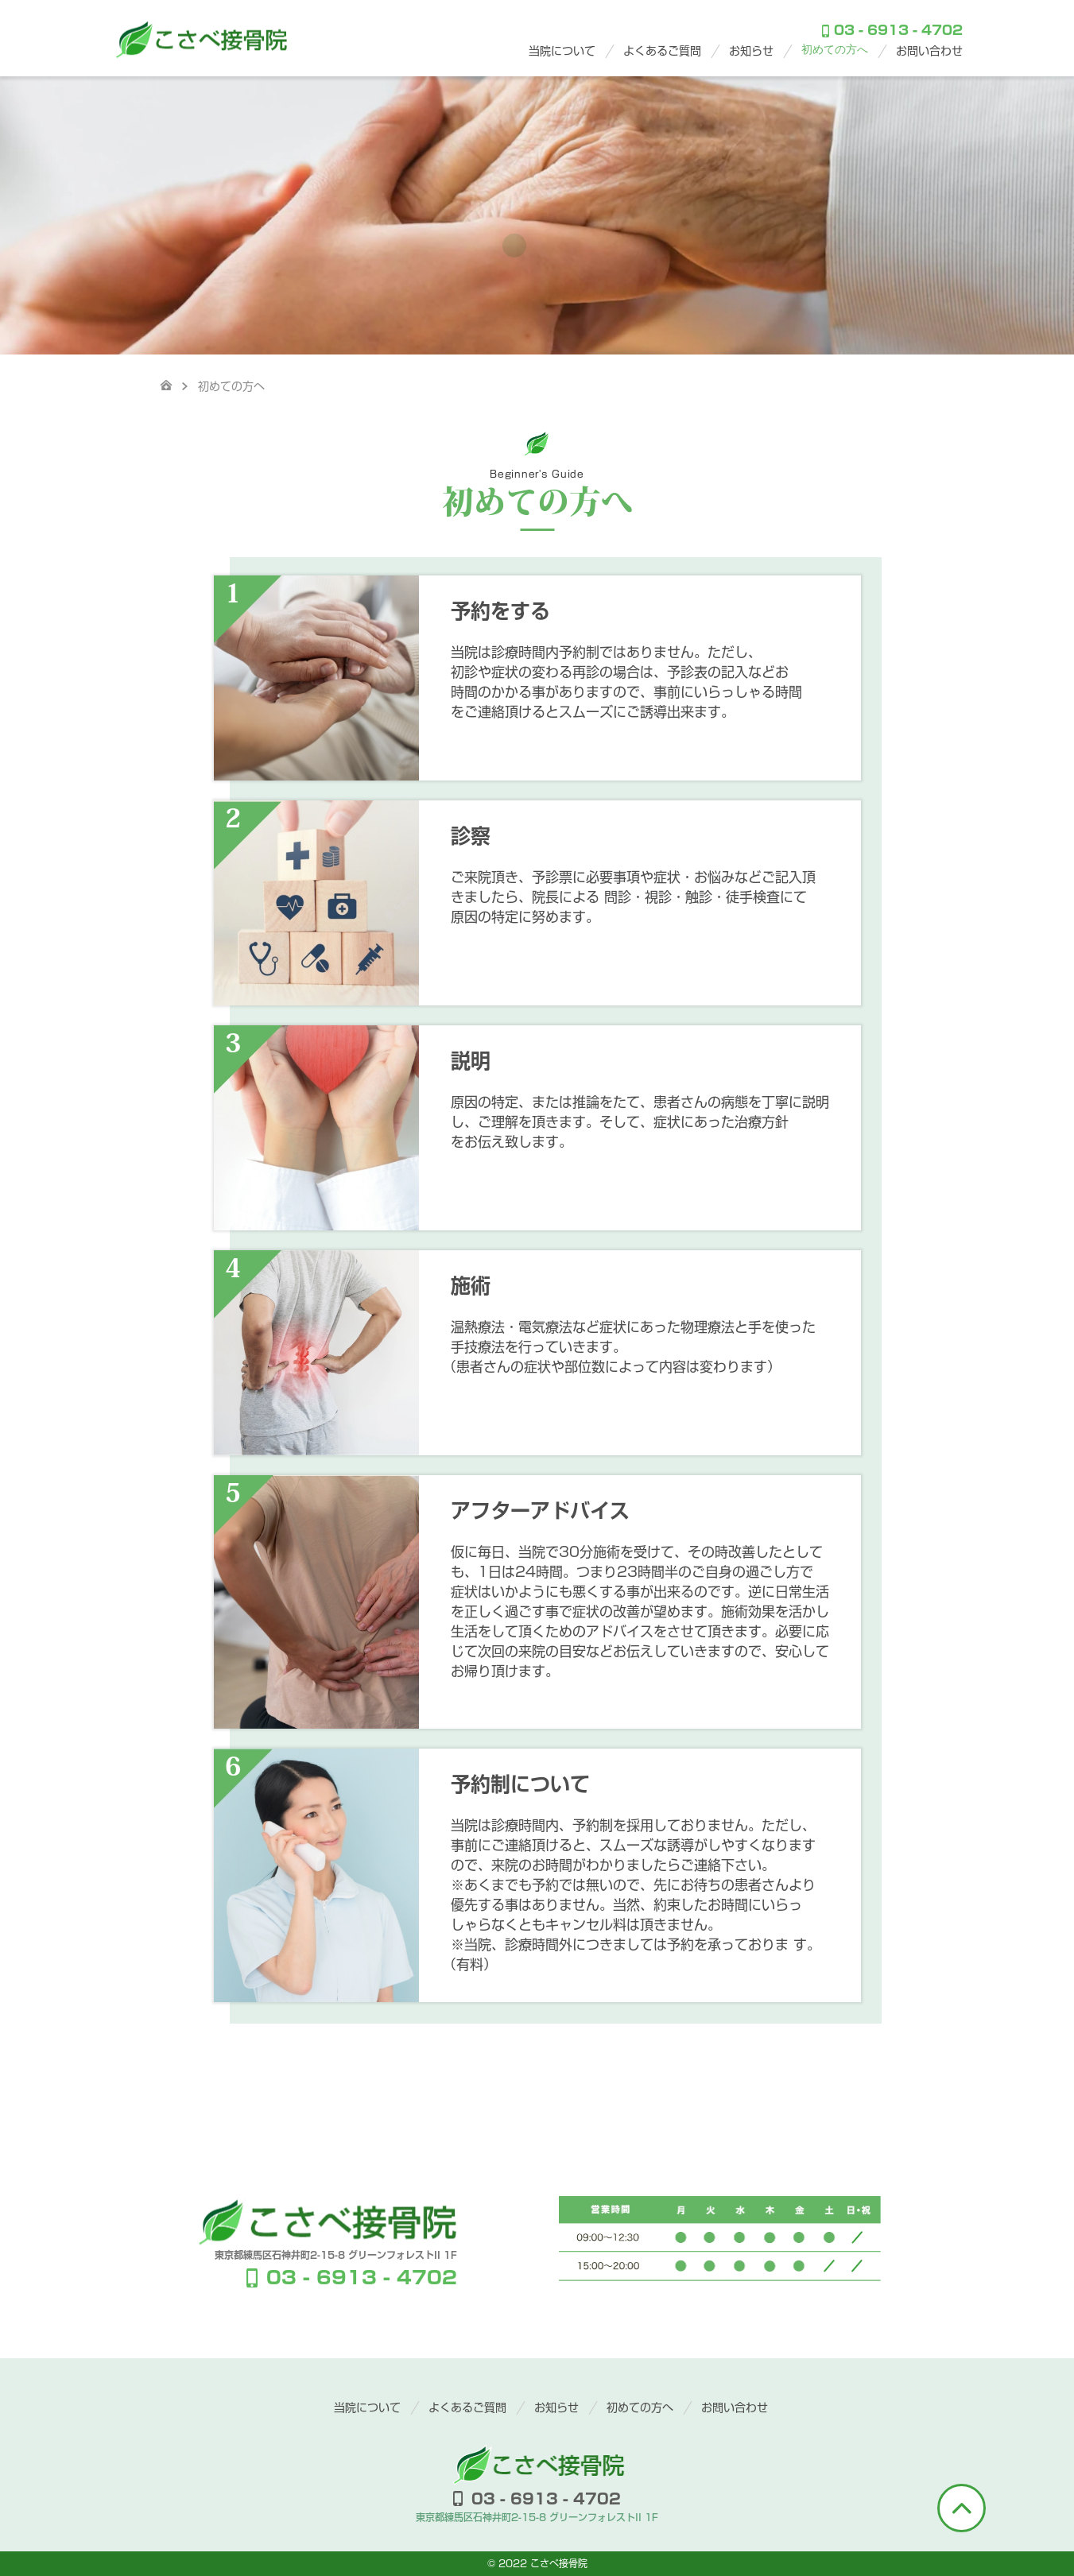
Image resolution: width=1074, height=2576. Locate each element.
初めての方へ (834, 50)
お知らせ (751, 50)
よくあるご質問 (662, 50)
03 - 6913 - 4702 (892, 30)
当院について (562, 50)
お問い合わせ (929, 50)
